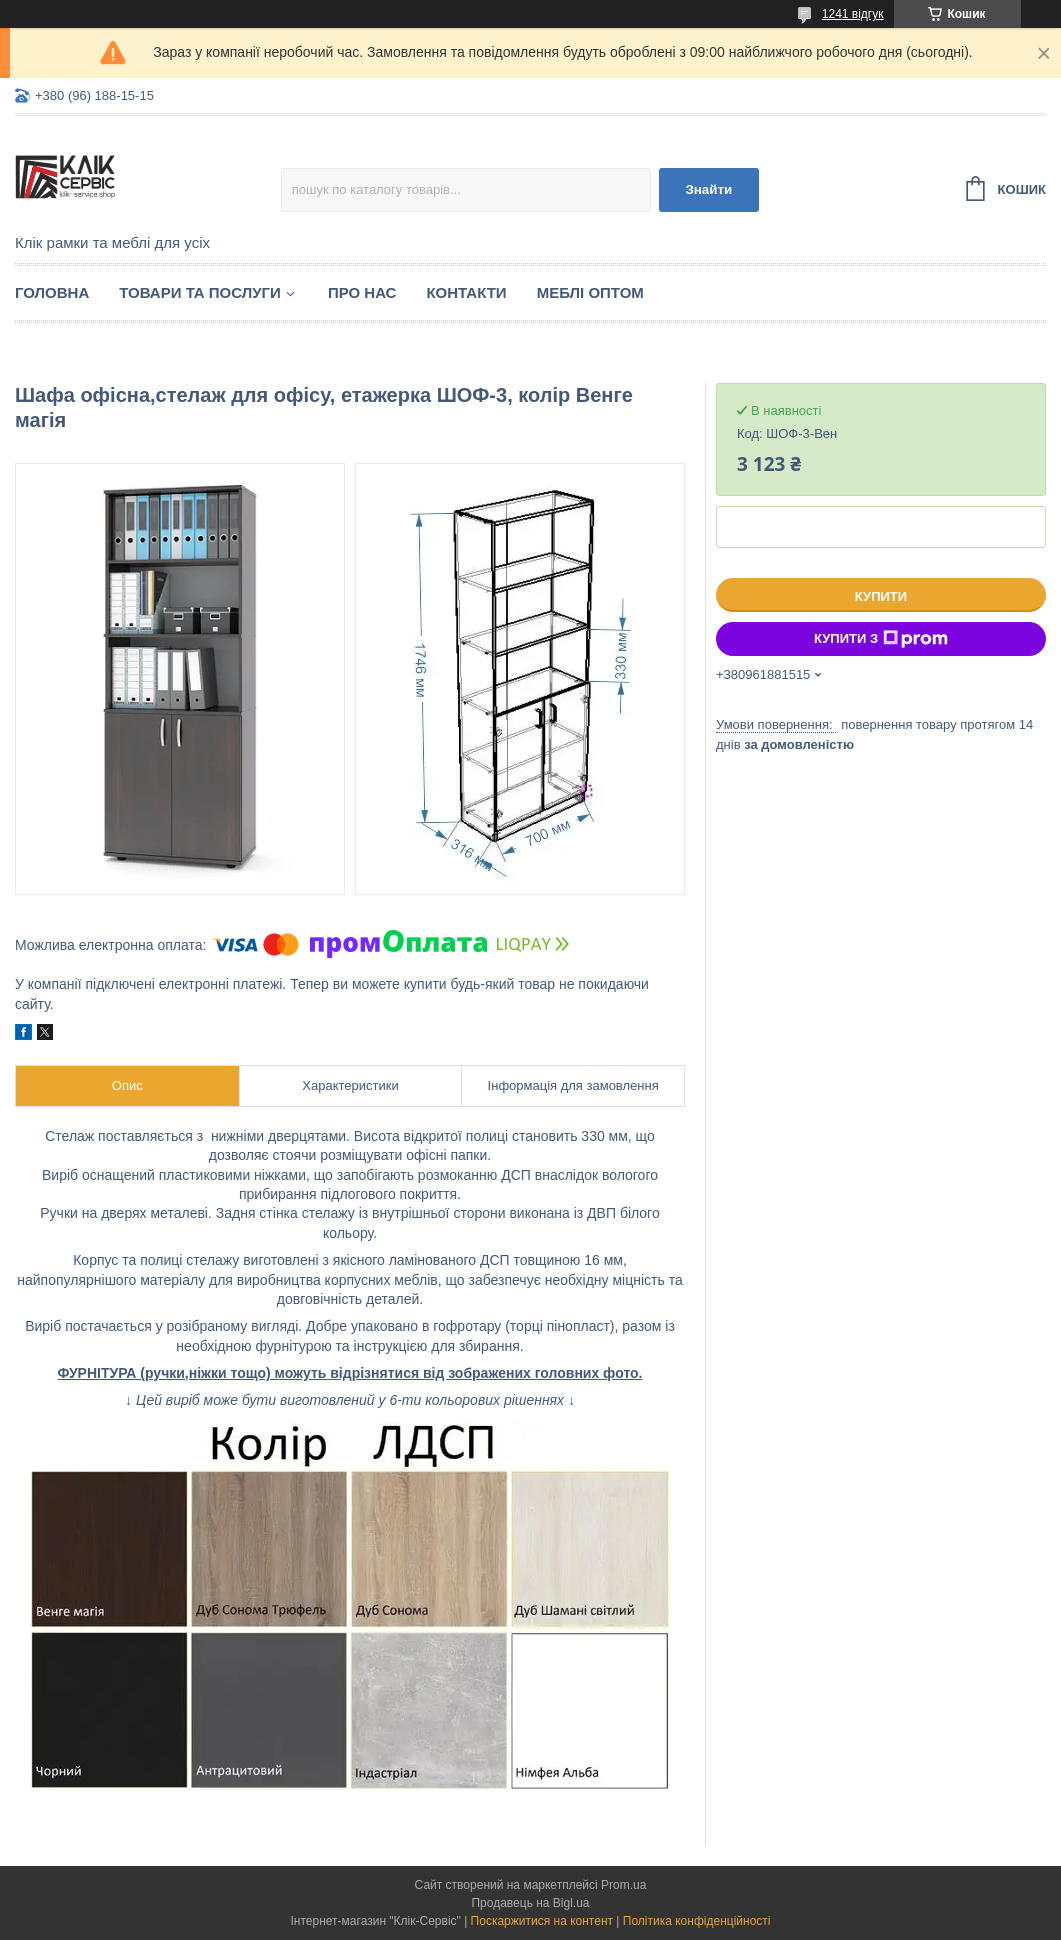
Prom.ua (623, 1885)
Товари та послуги (200, 292)
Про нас (362, 292)
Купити (881, 596)
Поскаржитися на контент (542, 1921)
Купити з (881, 639)
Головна (52, 292)
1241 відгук (853, 14)
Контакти (466, 292)
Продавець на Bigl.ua (530, 1903)
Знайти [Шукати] (708, 189)
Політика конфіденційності (697, 1921)
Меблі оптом (590, 292)
